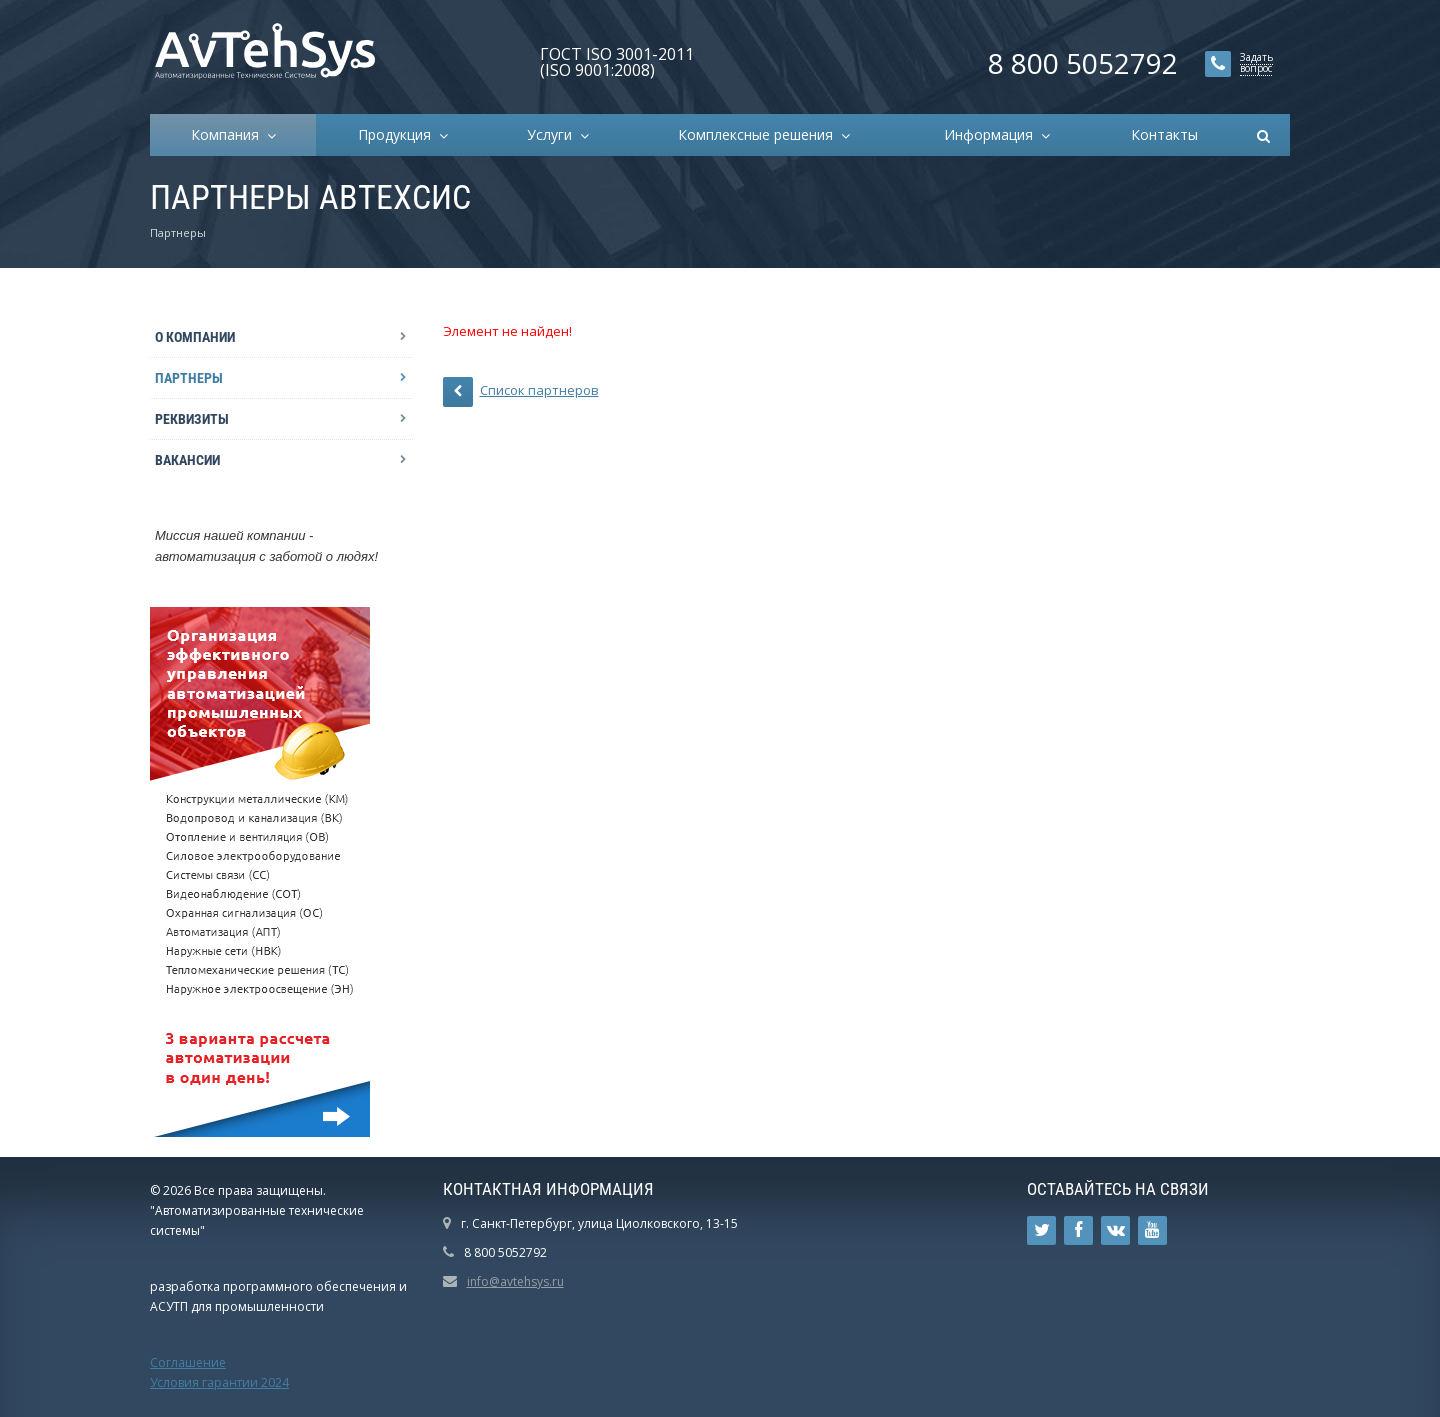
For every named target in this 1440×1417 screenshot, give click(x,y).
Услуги (553, 134)
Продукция (398, 134)
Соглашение (188, 1362)
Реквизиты (192, 419)
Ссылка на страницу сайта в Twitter (1042, 1230)
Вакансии (187, 460)
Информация (992, 134)
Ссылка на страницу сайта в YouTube (1152, 1230)
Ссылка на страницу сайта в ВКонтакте (1116, 1230)
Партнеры (189, 378)
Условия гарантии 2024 (219, 1382)
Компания (229, 134)
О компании (195, 337)
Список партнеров (521, 392)
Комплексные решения (759, 134)
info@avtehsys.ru (515, 1281)
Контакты (1164, 134)
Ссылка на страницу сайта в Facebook (1078, 1230)
